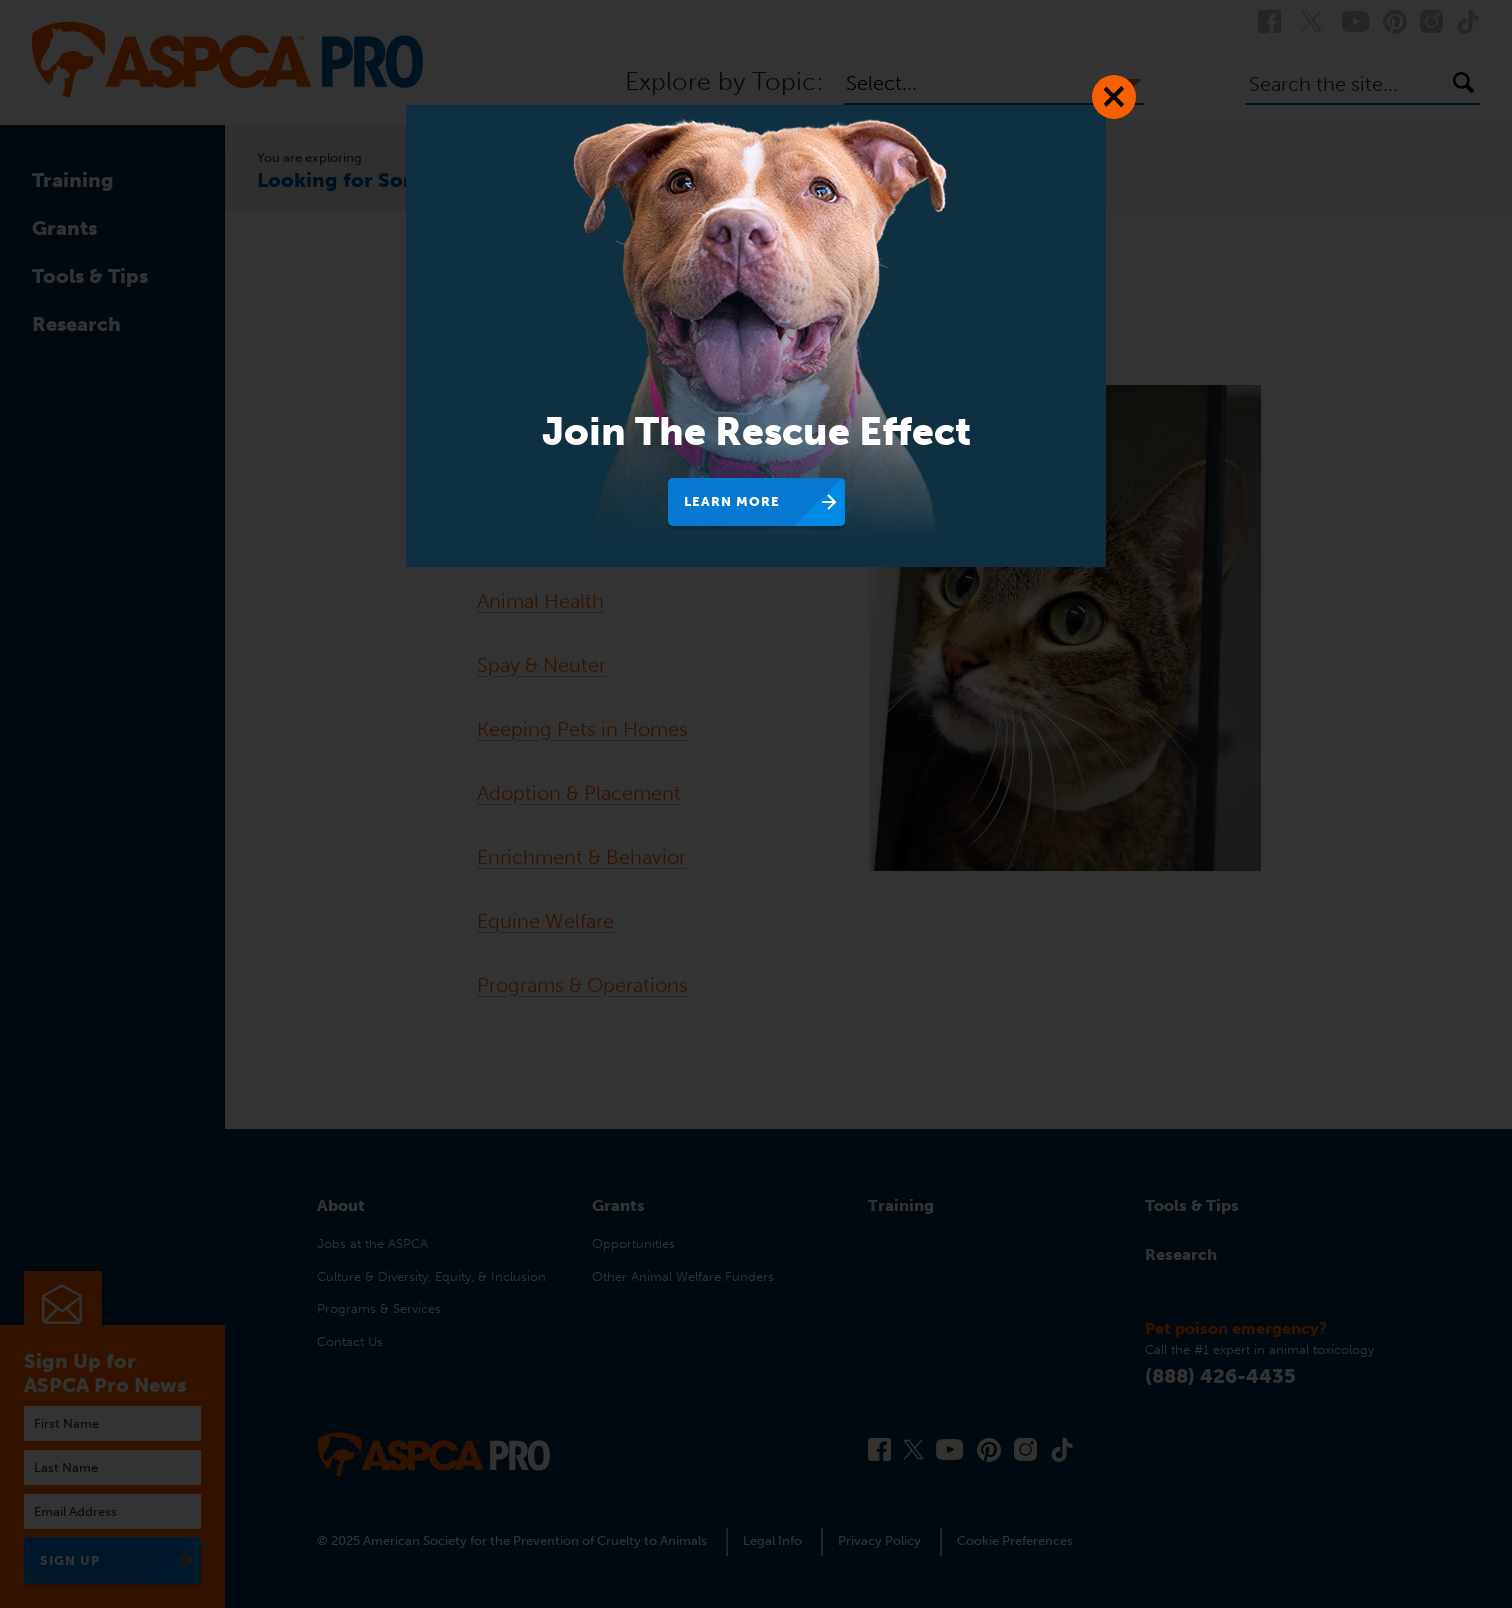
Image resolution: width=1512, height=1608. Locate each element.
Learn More (732, 501)
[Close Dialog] (1114, 97)
